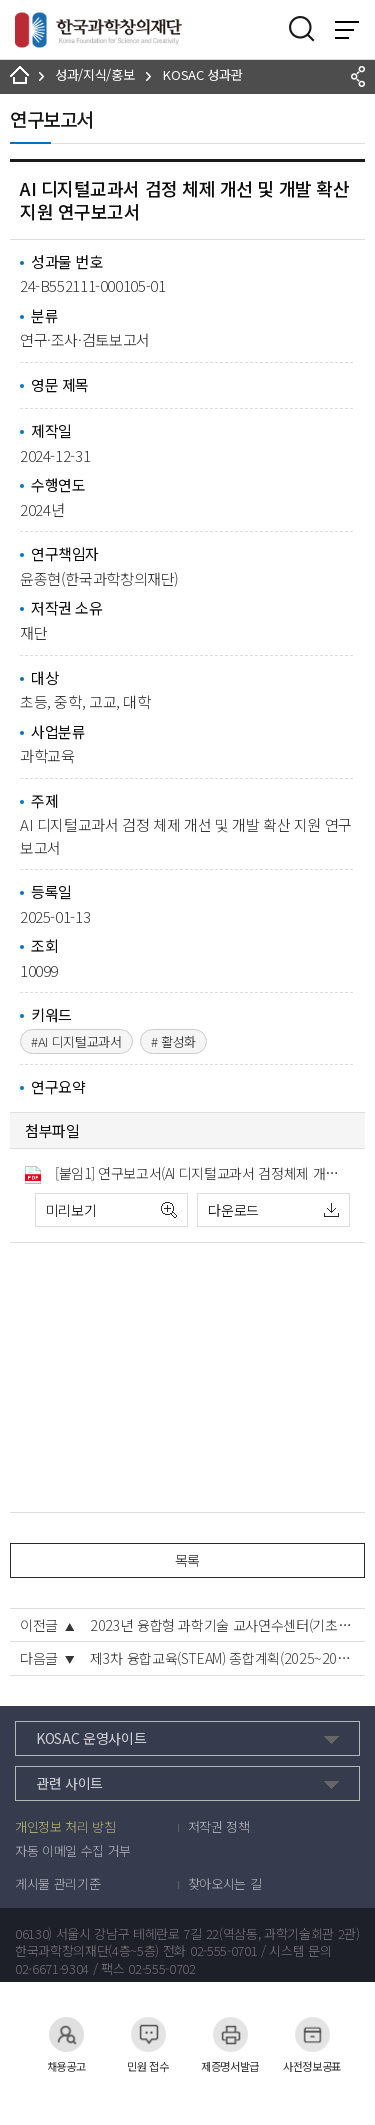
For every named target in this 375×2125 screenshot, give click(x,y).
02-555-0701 (223, 1951)
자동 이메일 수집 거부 (73, 1851)
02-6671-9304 (52, 1969)
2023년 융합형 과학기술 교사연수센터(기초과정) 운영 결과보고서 (222, 1625)
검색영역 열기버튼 (302, 29)
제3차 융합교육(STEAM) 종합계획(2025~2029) (222, 1658)
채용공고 (66, 2034)
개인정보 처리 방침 (65, 1827)
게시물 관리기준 (57, 1884)
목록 (187, 1560)
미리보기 (71, 1210)
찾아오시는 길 (225, 1884)
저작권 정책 (219, 1827)
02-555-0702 (161, 1969)
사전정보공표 (312, 2034)
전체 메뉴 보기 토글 (347, 30)
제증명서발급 (230, 2034)
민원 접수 (148, 2034)
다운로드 (233, 1210)
